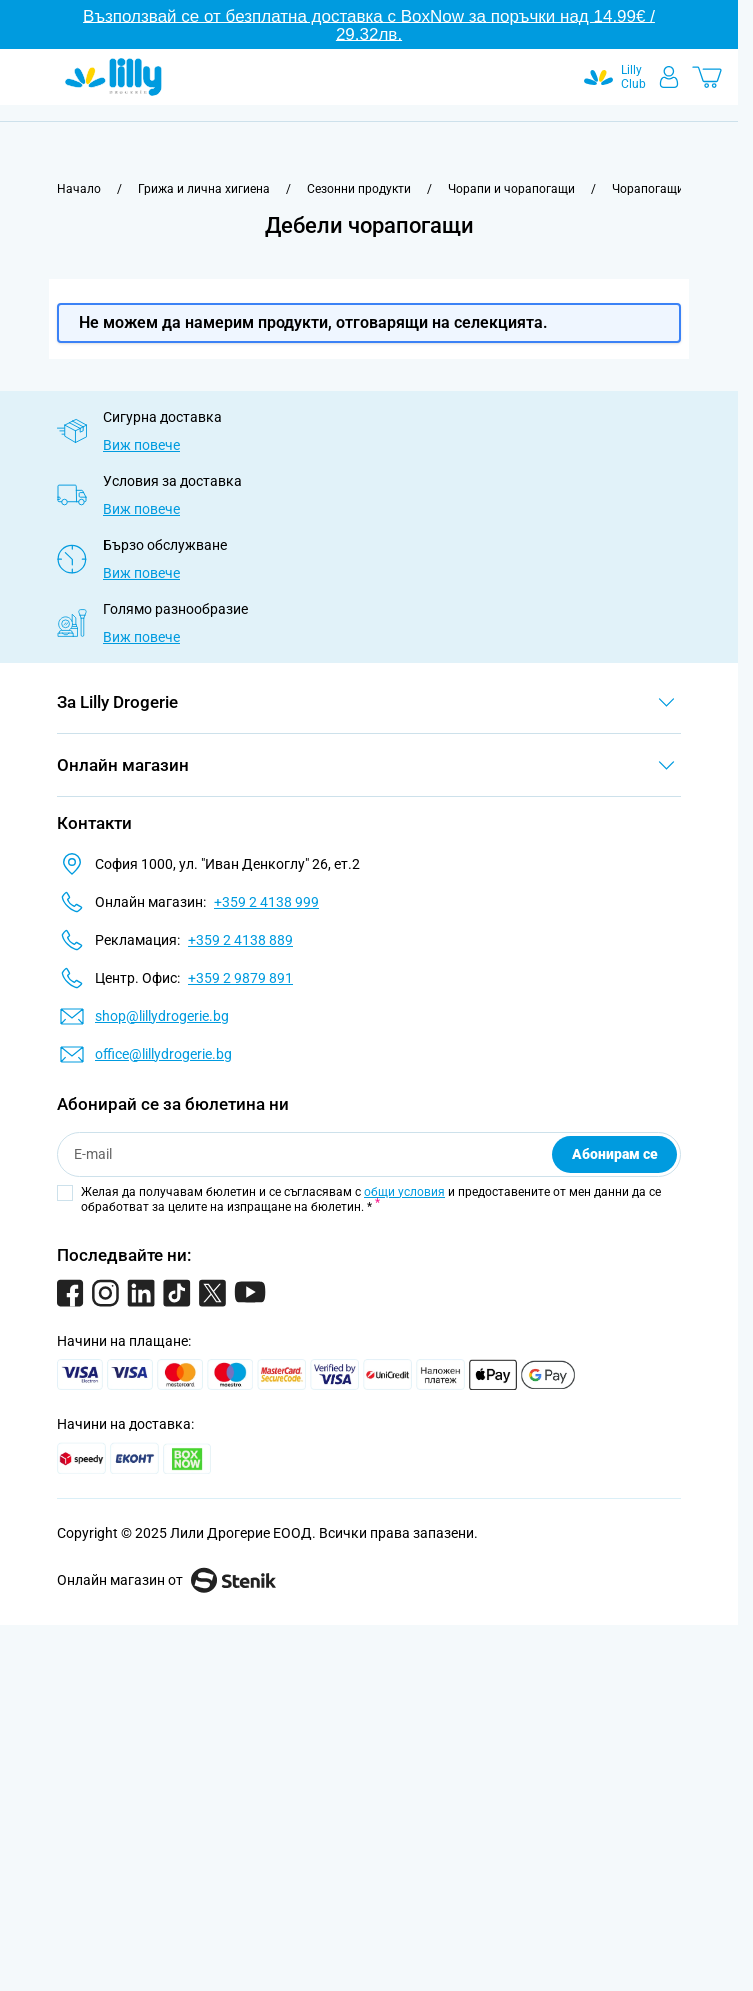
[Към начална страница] (79, 189)
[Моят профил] (669, 77)
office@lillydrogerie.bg (163, 1054)
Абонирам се (615, 1154)
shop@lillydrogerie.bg (162, 1016)
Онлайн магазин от (166, 1580)
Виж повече (141, 445)
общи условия (404, 1192)
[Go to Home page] (113, 77)
